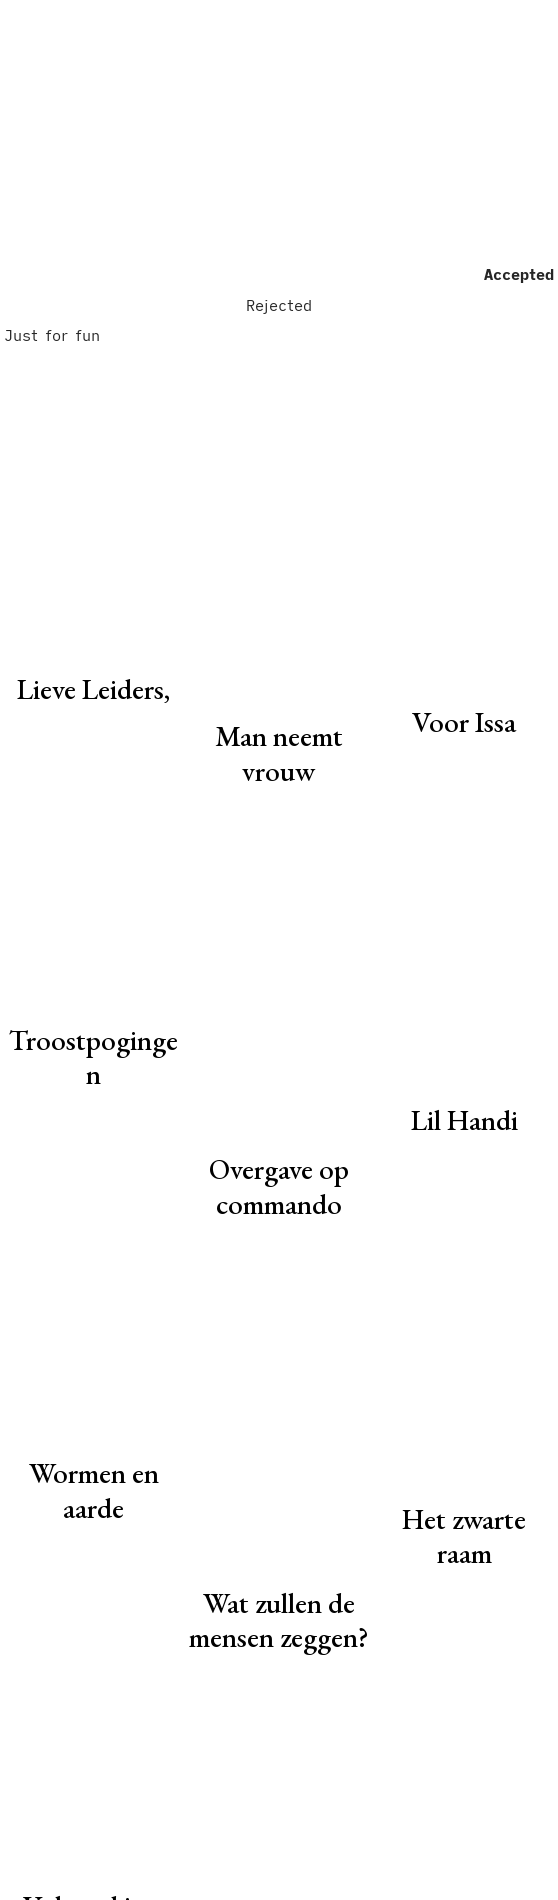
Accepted (519, 274)
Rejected (279, 305)
